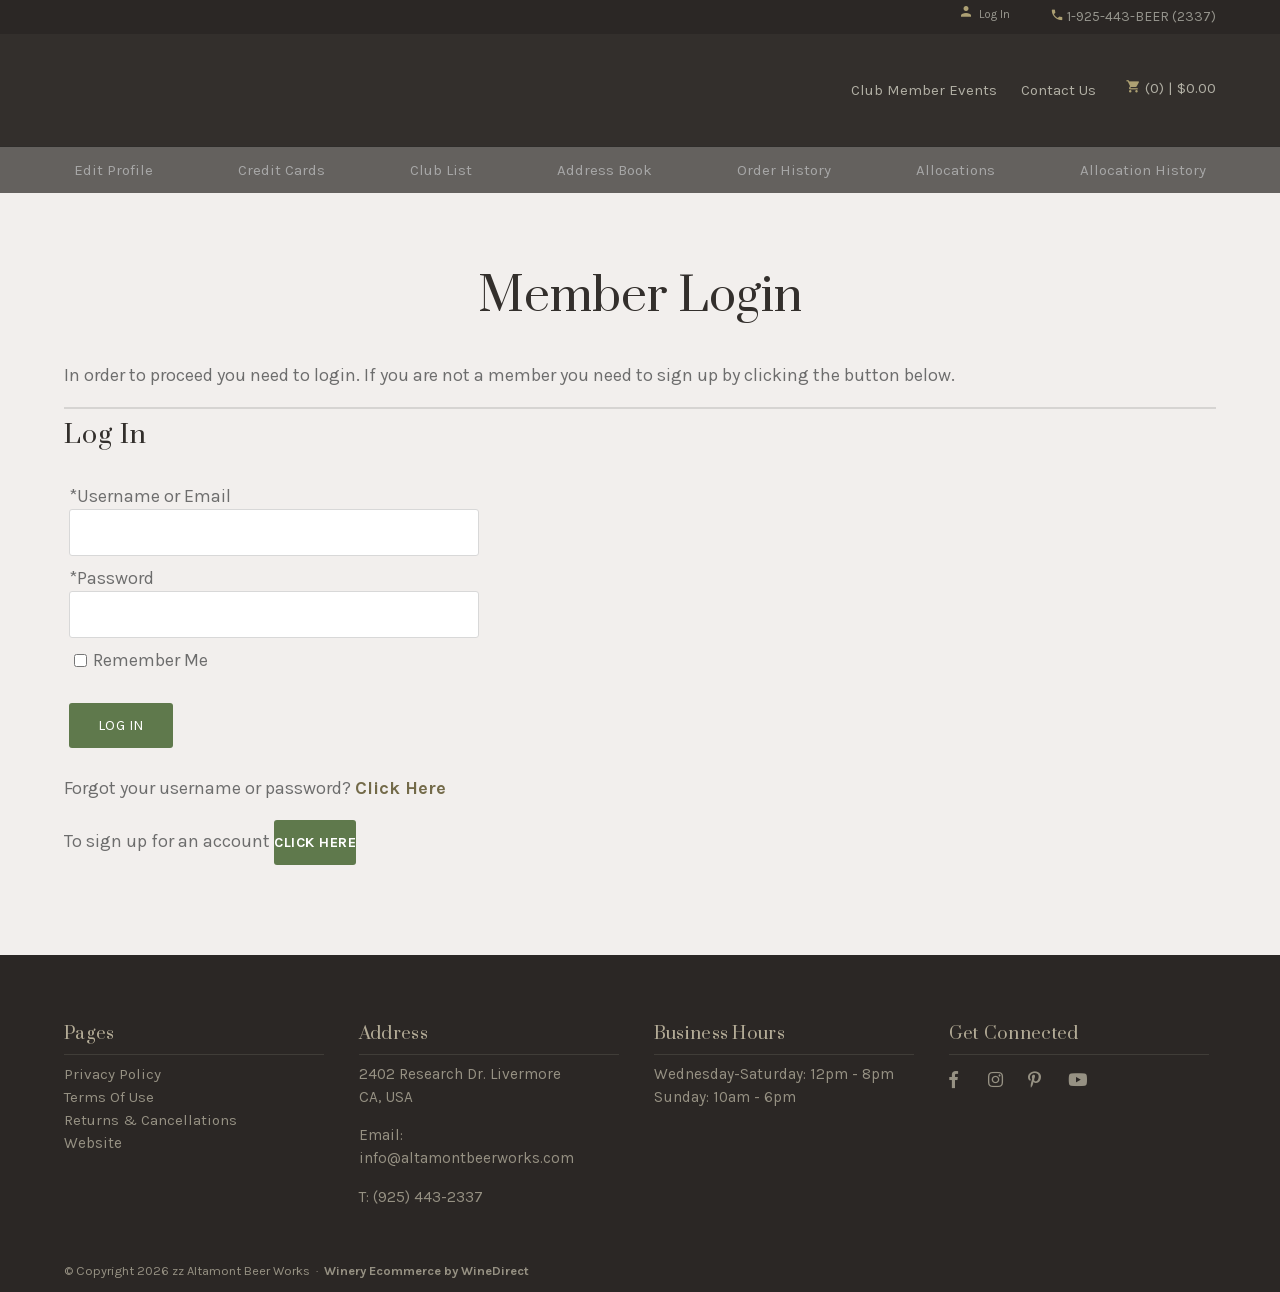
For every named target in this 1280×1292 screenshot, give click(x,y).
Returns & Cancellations (150, 1120)
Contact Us (1058, 90)
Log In (984, 14)
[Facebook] (961, 1078)
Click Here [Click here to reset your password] (400, 788)
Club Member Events (924, 90)
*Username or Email (150, 496)
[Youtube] (1085, 1078)
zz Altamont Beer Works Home (187, 88)
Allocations (955, 170)
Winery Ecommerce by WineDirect (426, 1270)
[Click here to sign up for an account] (315, 842)
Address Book (604, 170)
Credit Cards (281, 170)
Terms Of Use (109, 1097)
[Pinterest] (1042, 1078)
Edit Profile (113, 170)
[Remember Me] (80, 660)
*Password (111, 578)
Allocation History (1143, 170)
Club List (441, 170)
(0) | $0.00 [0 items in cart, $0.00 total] (1171, 88)
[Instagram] (1003, 1078)
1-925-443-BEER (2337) (1133, 16)
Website (93, 1143)
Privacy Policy (112, 1074)
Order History (784, 170)
